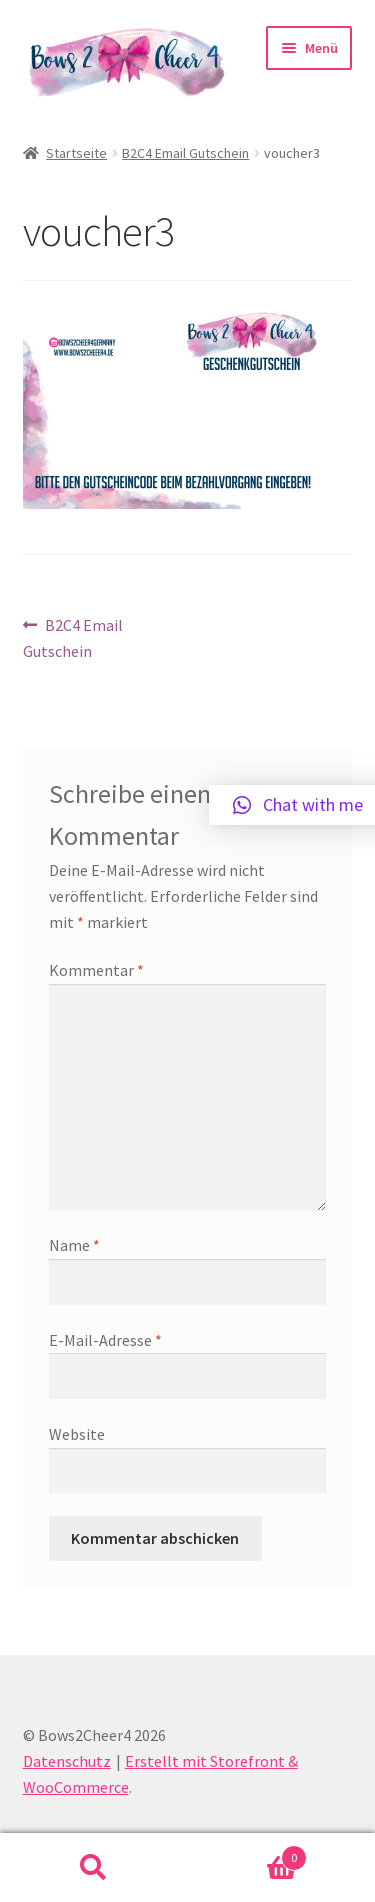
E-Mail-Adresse (105, 1340)
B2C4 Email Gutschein (185, 153)
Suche (94, 1868)
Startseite (76, 153)
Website (77, 1434)
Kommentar (96, 970)
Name (74, 1245)
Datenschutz (67, 1761)
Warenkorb (248, 1853)
